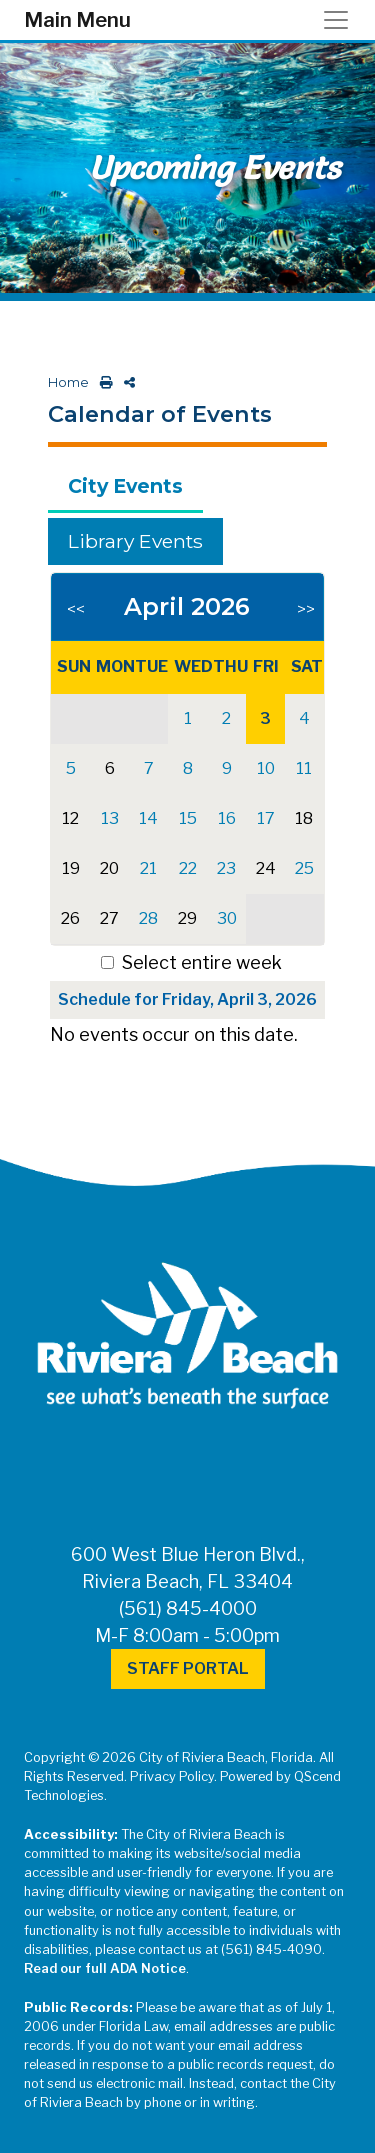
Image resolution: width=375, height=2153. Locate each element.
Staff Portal (188, 1668)
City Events (125, 486)
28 (148, 918)
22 (188, 868)
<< (76, 609)
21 (148, 868)
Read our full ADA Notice (105, 1968)
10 (266, 768)
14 (148, 818)
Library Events (135, 541)
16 (227, 818)
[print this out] (102, 382)
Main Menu (77, 20)
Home (68, 382)
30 (227, 918)
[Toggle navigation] (342, 20)
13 (110, 818)
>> (306, 609)
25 (304, 868)
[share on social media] (125, 382)
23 (226, 868)
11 (304, 768)
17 (266, 818)
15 (188, 818)
